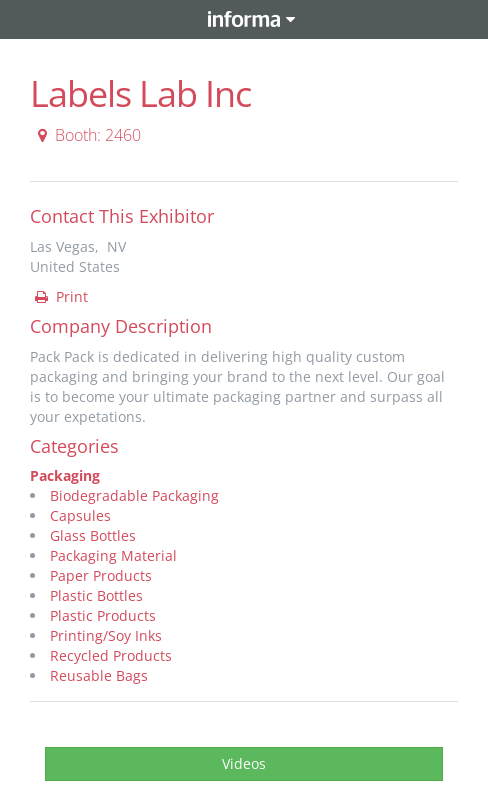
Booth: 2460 (86, 135)
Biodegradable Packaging (134, 495)
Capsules (80, 515)
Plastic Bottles (96, 595)
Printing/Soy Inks (106, 635)
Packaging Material (113, 555)
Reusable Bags (99, 675)
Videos (244, 763)
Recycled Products (111, 655)
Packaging (65, 475)
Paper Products (101, 575)
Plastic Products (103, 615)
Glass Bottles (93, 535)
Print (60, 296)
